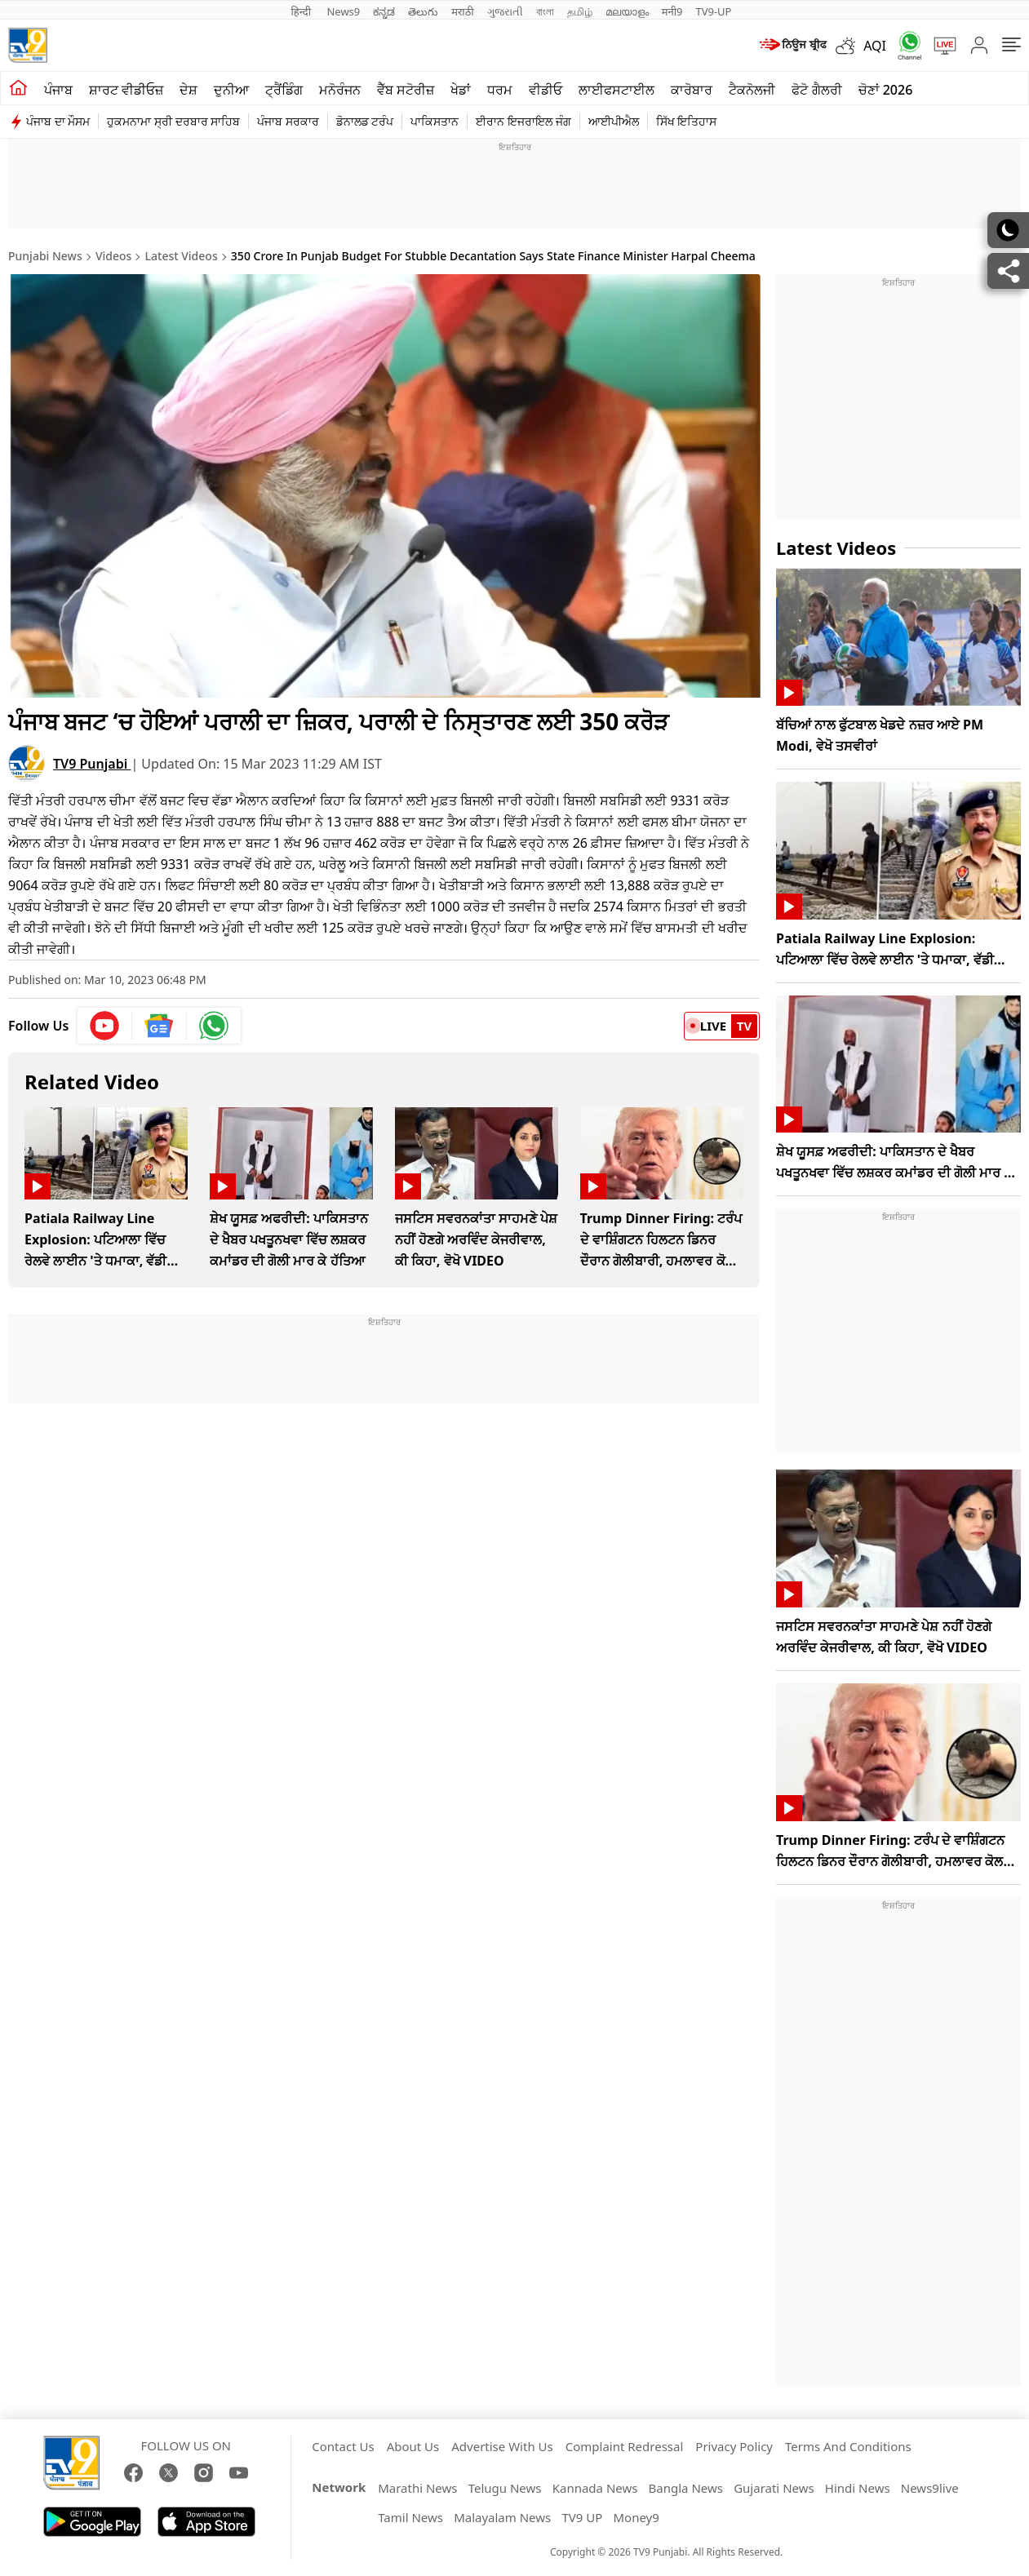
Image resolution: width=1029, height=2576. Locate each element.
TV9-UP (713, 11)
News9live (930, 2488)
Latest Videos (181, 256)
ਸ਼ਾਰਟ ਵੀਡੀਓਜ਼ (126, 90)
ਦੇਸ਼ (188, 90)
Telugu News (505, 2488)
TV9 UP (581, 2517)
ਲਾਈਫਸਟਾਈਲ (616, 90)
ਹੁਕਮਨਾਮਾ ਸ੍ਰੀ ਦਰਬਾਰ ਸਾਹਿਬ (173, 121)
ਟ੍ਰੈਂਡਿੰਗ (284, 90)
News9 (343, 11)
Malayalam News (502, 2517)
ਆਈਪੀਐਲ (613, 121)
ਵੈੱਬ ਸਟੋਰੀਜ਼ (405, 90)
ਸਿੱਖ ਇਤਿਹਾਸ (686, 121)
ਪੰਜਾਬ (58, 90)
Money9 (636, 2517)
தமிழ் (579, 11)
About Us (413, 2446)
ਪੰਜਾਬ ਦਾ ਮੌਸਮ (58, 121)
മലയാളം (627, 11)
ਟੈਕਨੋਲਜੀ (752, 90)
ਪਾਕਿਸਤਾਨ (434, 121)
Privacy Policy (734, 2446)
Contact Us (343, 2446)
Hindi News (857, 2488)
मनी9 (672, 11)
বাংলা (545, 11)
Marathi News (417, 2488)
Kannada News (595, 2488)
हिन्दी (302, 11)
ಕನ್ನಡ (384, 11)
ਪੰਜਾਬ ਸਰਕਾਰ (288, 121)
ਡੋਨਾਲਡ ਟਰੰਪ (365, 121)
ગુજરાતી (505, 11)
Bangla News (686, 2488)
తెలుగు (423, 11)
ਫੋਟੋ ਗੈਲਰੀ (816, 90)
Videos (113, 256)
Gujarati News (774, 2488)
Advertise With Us (501, 2446)
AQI (874, 46)
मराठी (462, 11)
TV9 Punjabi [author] (92, 763)
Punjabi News (45, 256)
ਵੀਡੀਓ (545, 90)
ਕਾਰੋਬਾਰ (691, 90)
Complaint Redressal (625, 2446)
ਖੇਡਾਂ (460, 90)
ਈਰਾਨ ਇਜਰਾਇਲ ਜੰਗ (523, 121)
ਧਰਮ (499, 90)
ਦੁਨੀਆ (231, 90)
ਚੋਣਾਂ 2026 (885, 90)
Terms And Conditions (848, 2446)
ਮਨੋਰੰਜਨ (340, 90)
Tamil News (410, 2517)
